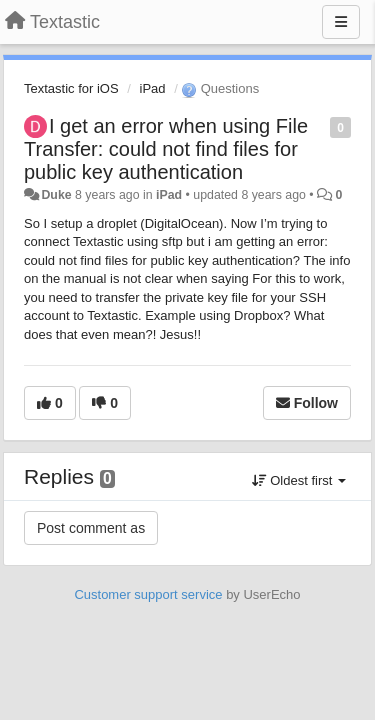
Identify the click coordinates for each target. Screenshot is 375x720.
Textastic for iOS (71, 88)
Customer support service (148, 594)
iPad (153, 88)
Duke (56, 195)
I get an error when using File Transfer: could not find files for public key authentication (166, 149)
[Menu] (341, 22)
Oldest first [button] (299, 480)
